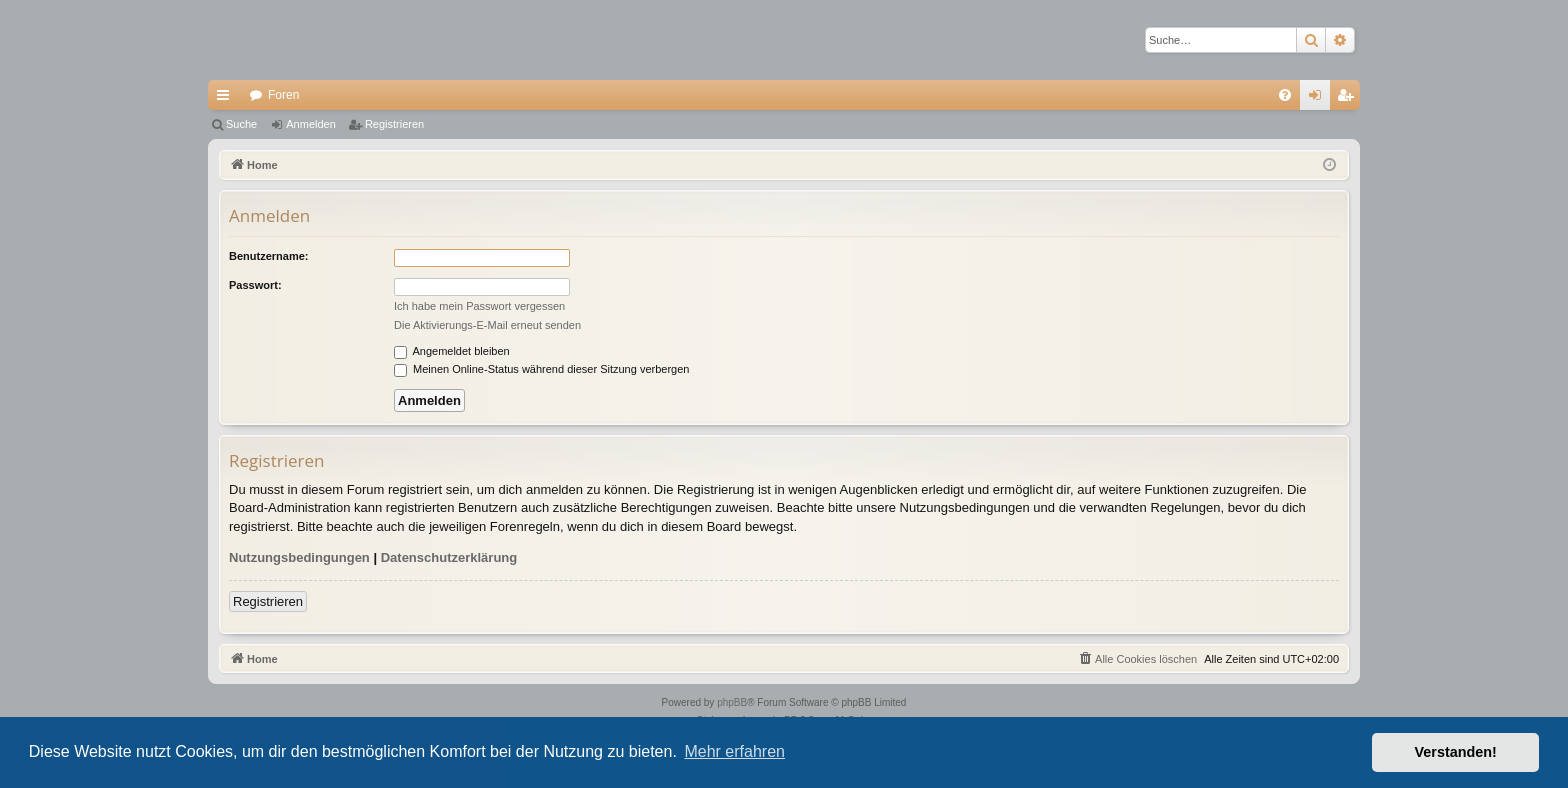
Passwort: (255, 285)
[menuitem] (1285, 95)
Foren (283, 95)
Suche (241, 124)
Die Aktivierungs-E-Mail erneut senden (487, 325)
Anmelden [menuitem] (1319, 99)
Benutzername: (268, 256)
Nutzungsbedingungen (299, 557)
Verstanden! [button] (1456, 752)
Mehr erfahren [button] (734, 751)
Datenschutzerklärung (449, 557)
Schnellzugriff (227, 99)
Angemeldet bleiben (452, 351)
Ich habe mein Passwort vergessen (479, 306)
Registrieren (394, 124)
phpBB (732, 702)
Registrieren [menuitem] (1349, 99)
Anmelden (311, 124)
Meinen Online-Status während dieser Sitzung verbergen (541, 369)
